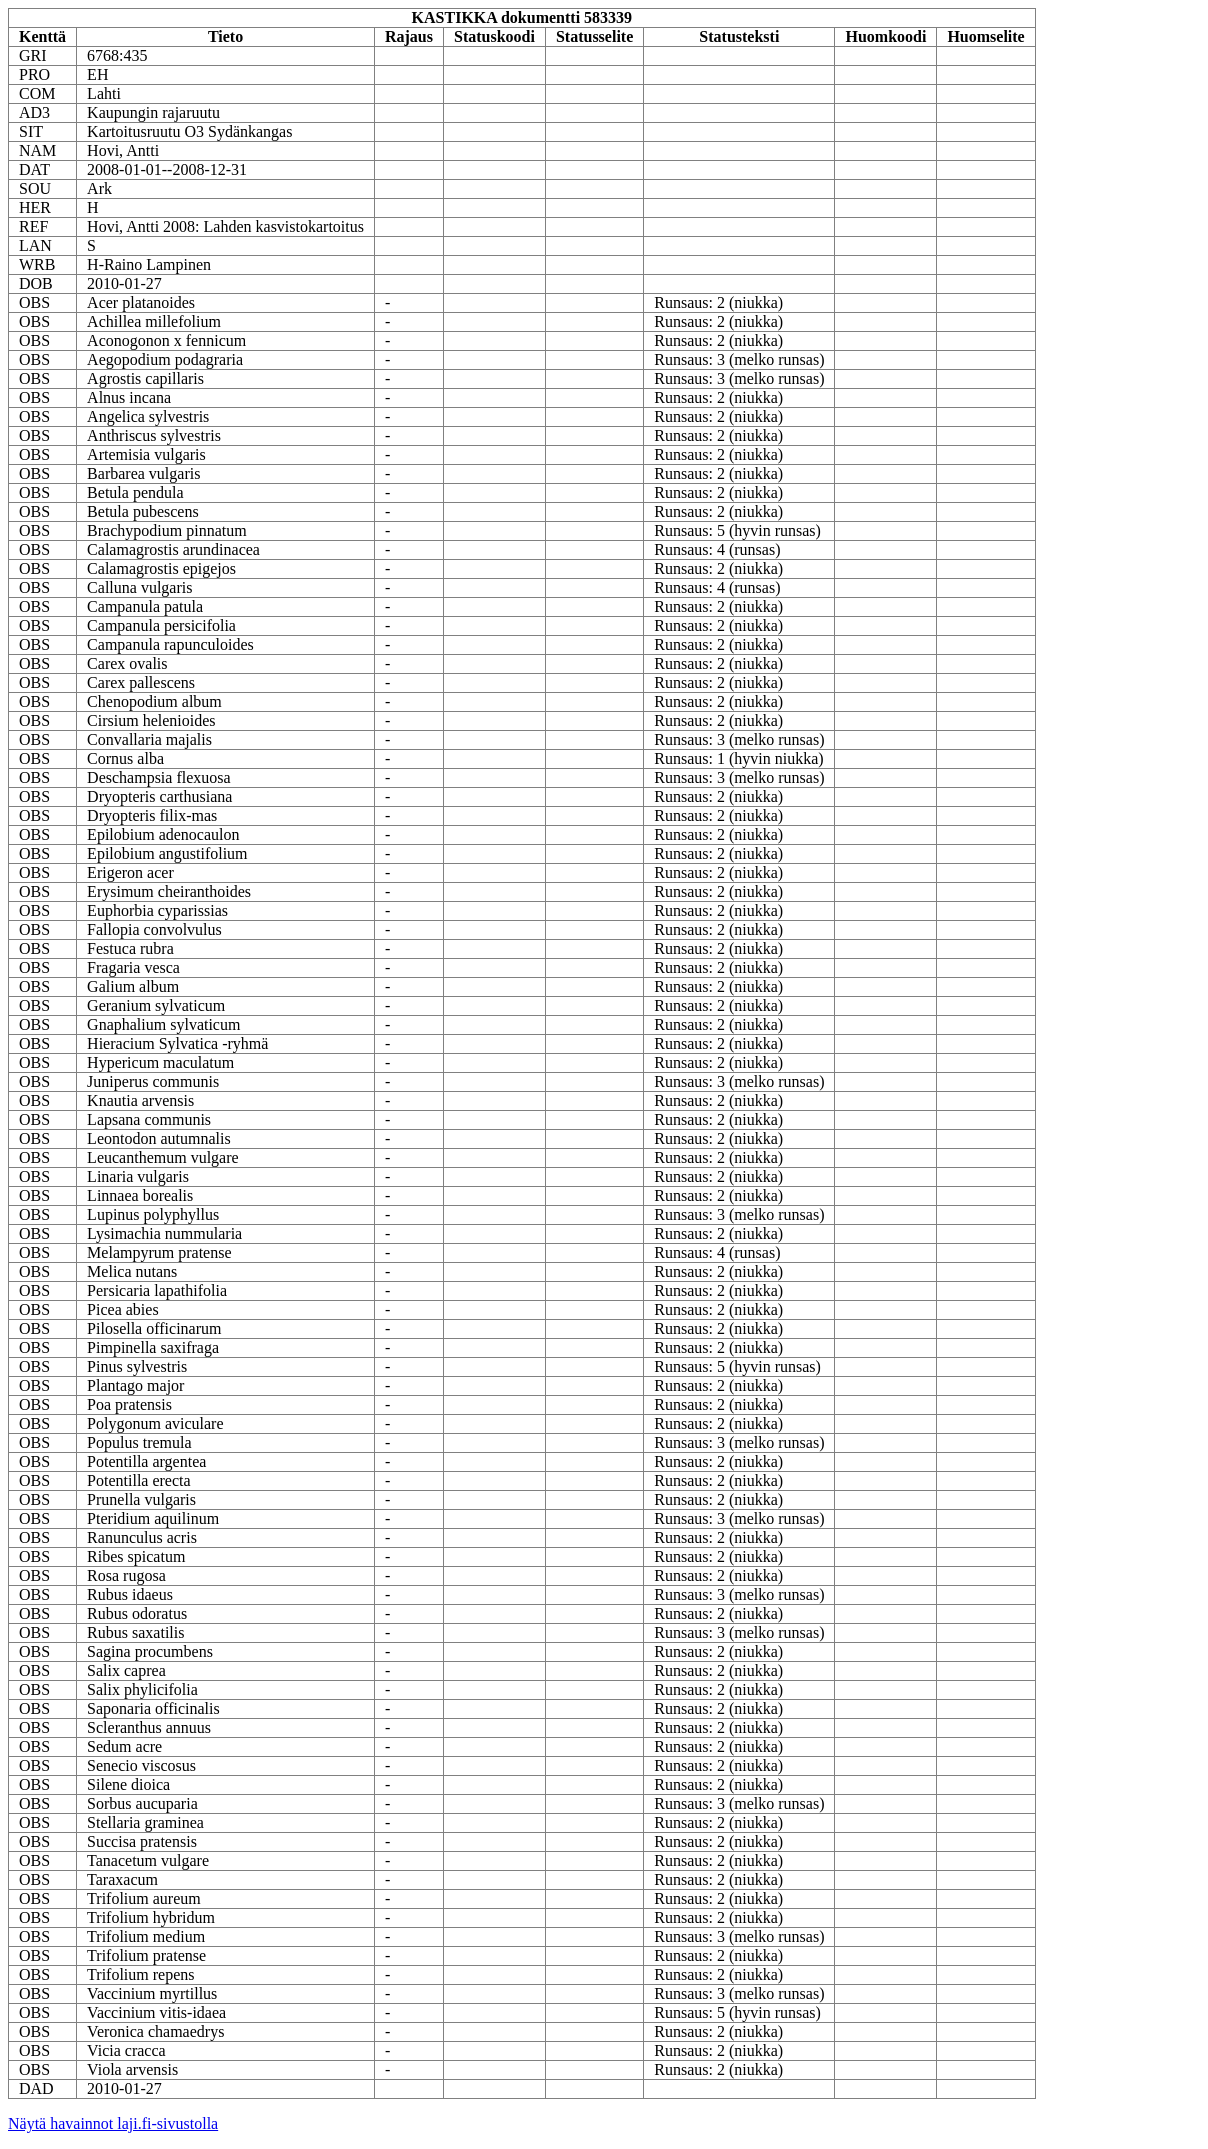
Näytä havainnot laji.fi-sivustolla (113, 2123)
